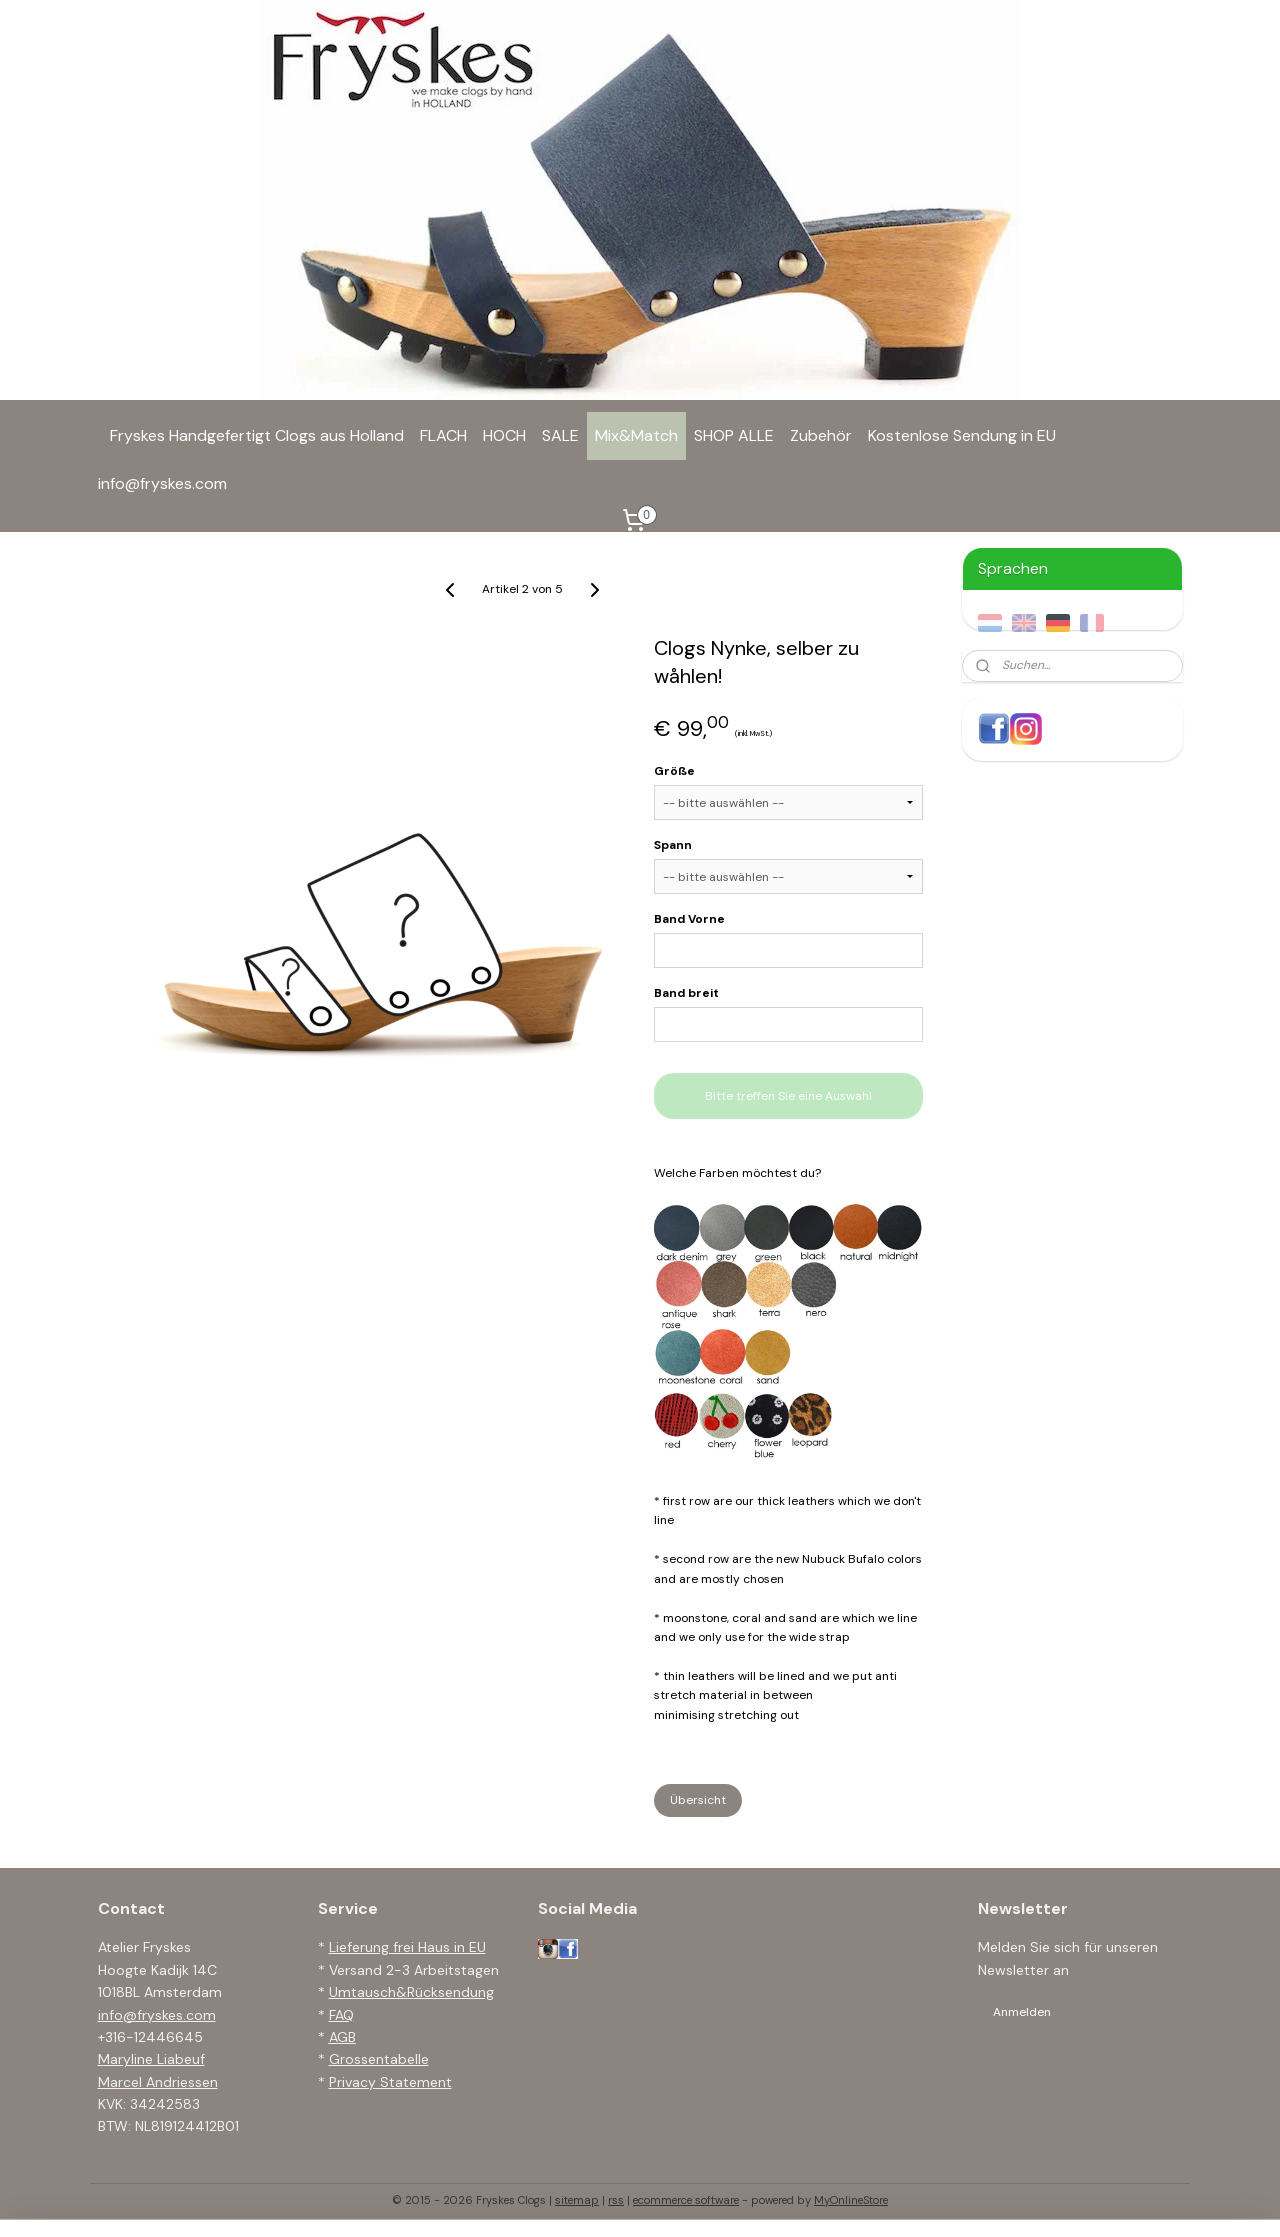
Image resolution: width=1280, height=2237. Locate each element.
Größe (674, 771)
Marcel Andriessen (158, 2082)
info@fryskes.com (162, 483)
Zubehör (821, 435)
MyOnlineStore (851, 2200)
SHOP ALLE (734, 435)
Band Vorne (689, 919)
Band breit (686, 993)
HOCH (504, 435)
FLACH (443, 435)
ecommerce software (686, 2200)
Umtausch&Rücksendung (411, 1992)
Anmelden (1022, 2012)
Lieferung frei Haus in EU (407, 1947)
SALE (560, 435)
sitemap (577, 2200)
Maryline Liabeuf (151, 2059)
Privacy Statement (390, 2082)
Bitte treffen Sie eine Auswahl (788, 1096)
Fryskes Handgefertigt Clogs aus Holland (257, 435)
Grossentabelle (379, 2059)
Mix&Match (636, 435)
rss (616, 2200)
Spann (673, 845)
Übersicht (698, 1800)
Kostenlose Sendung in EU (962, 435)
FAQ (341, 2015)
